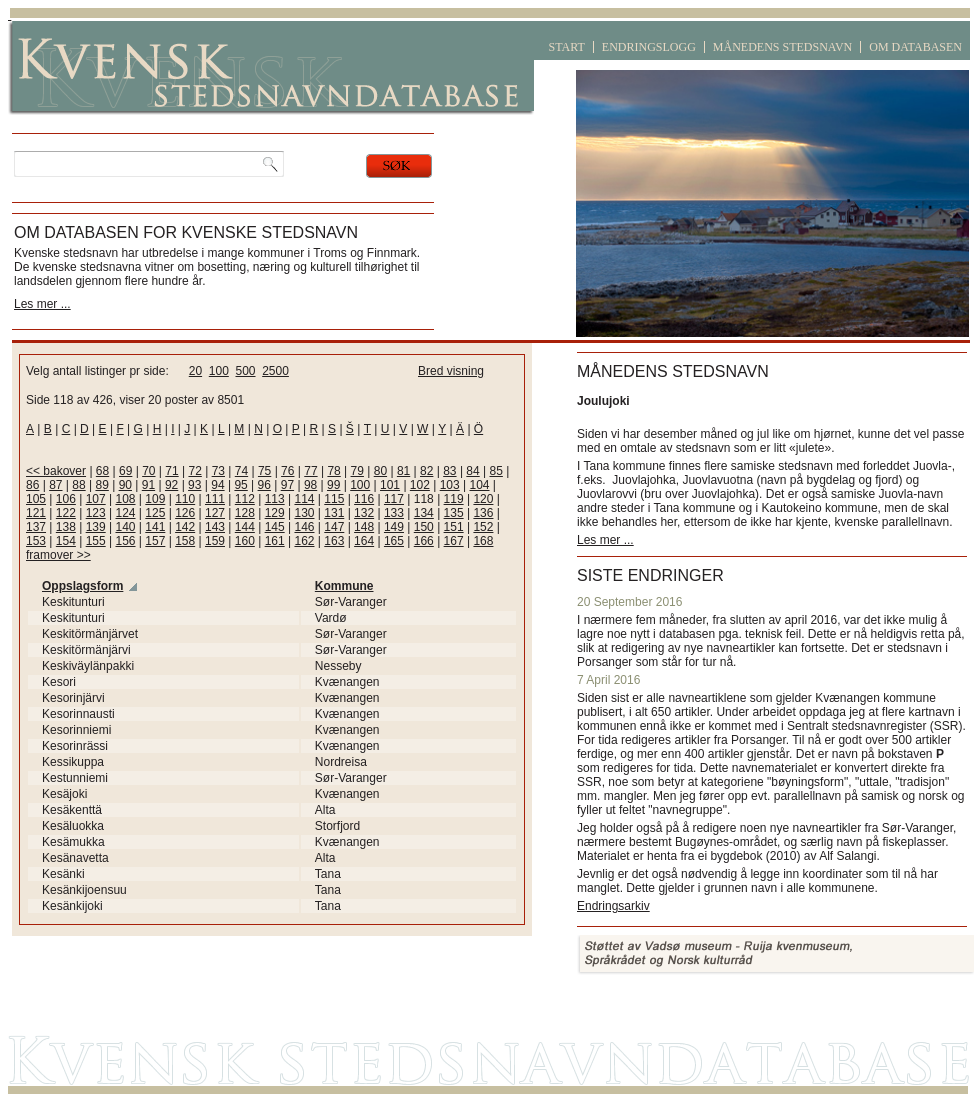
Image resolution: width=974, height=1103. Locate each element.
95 (240, 485)
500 (245, 371)
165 (394, 541)
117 (394, 499)
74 (241, 471)
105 (36, 499)
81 (403, 471)
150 (424, 527)
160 (245, 541)
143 (215, 527)
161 (275, 541)
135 (454, 513)
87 (55, 485)
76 (287, 471)
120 (483, 499)
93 (194, 485)
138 (66, 527)
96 (264, 485)
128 (245, 513)
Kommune (344, 586)
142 (185, 527)
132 (364, 513)
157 (155, 541)
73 (218, 471)
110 (185, 499)
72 (194, 471)
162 (304, 541)
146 (304, 527)
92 (171, 485)
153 (36, 541)
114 (304, 499)
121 (36, 513)
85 (496, 471)
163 (334, 541)
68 (102, 471)
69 (125, 471)
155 (96, 541)
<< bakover (56, 471)
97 (287, 485)
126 (185, 513)
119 (454, 499)
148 (364, 527)
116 (364, 499)
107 (96, 499)
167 (454, 541)
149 (394, 527)
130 (304, 513)
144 (245, 527)
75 (264, 471)
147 (334, 527)
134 (424, 513)
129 (275, 513)
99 (333, 485)
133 (394, 513)
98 (310, 485)
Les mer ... (42, 304)
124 (125, 513)
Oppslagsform (82, 586)
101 (390, 485)
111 (215, 499)
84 (472, 471)
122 (66, 513)
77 (310, 471)
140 (125, 527)
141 (155, 527)
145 (275, 527)
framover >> (58, 555)
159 (215, 541)
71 (171, 471)
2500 (275, 371)
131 (334, 513)
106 (66, 499)
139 (96, 527)
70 (148, 471)
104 (480, 485)
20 (195, 371)
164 (364, 541)
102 (420, 485)
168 (483, 541)
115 (334, 499)
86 (32, 485)
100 (219, 371)
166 (424, 541)
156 (125, 541)
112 (245, 499)
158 (185, 541)
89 (101, 485)
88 (78, 485)
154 (66, 541)
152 (483, 527)
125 (155, 513)
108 (125, 499)
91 (148, 485)
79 (357, 471)
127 (215, 513)
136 (483, 513)
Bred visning (451, 371)
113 (275, 499)
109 (155, 499)
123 (96, 513)
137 (36, 527)
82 (426, 471)
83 (449, 471)
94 (217, 485)
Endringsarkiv (613, 906)
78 (333, 471)
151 (454, 527)
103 (450, 485)
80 (380, 471)
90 (125, 485)
